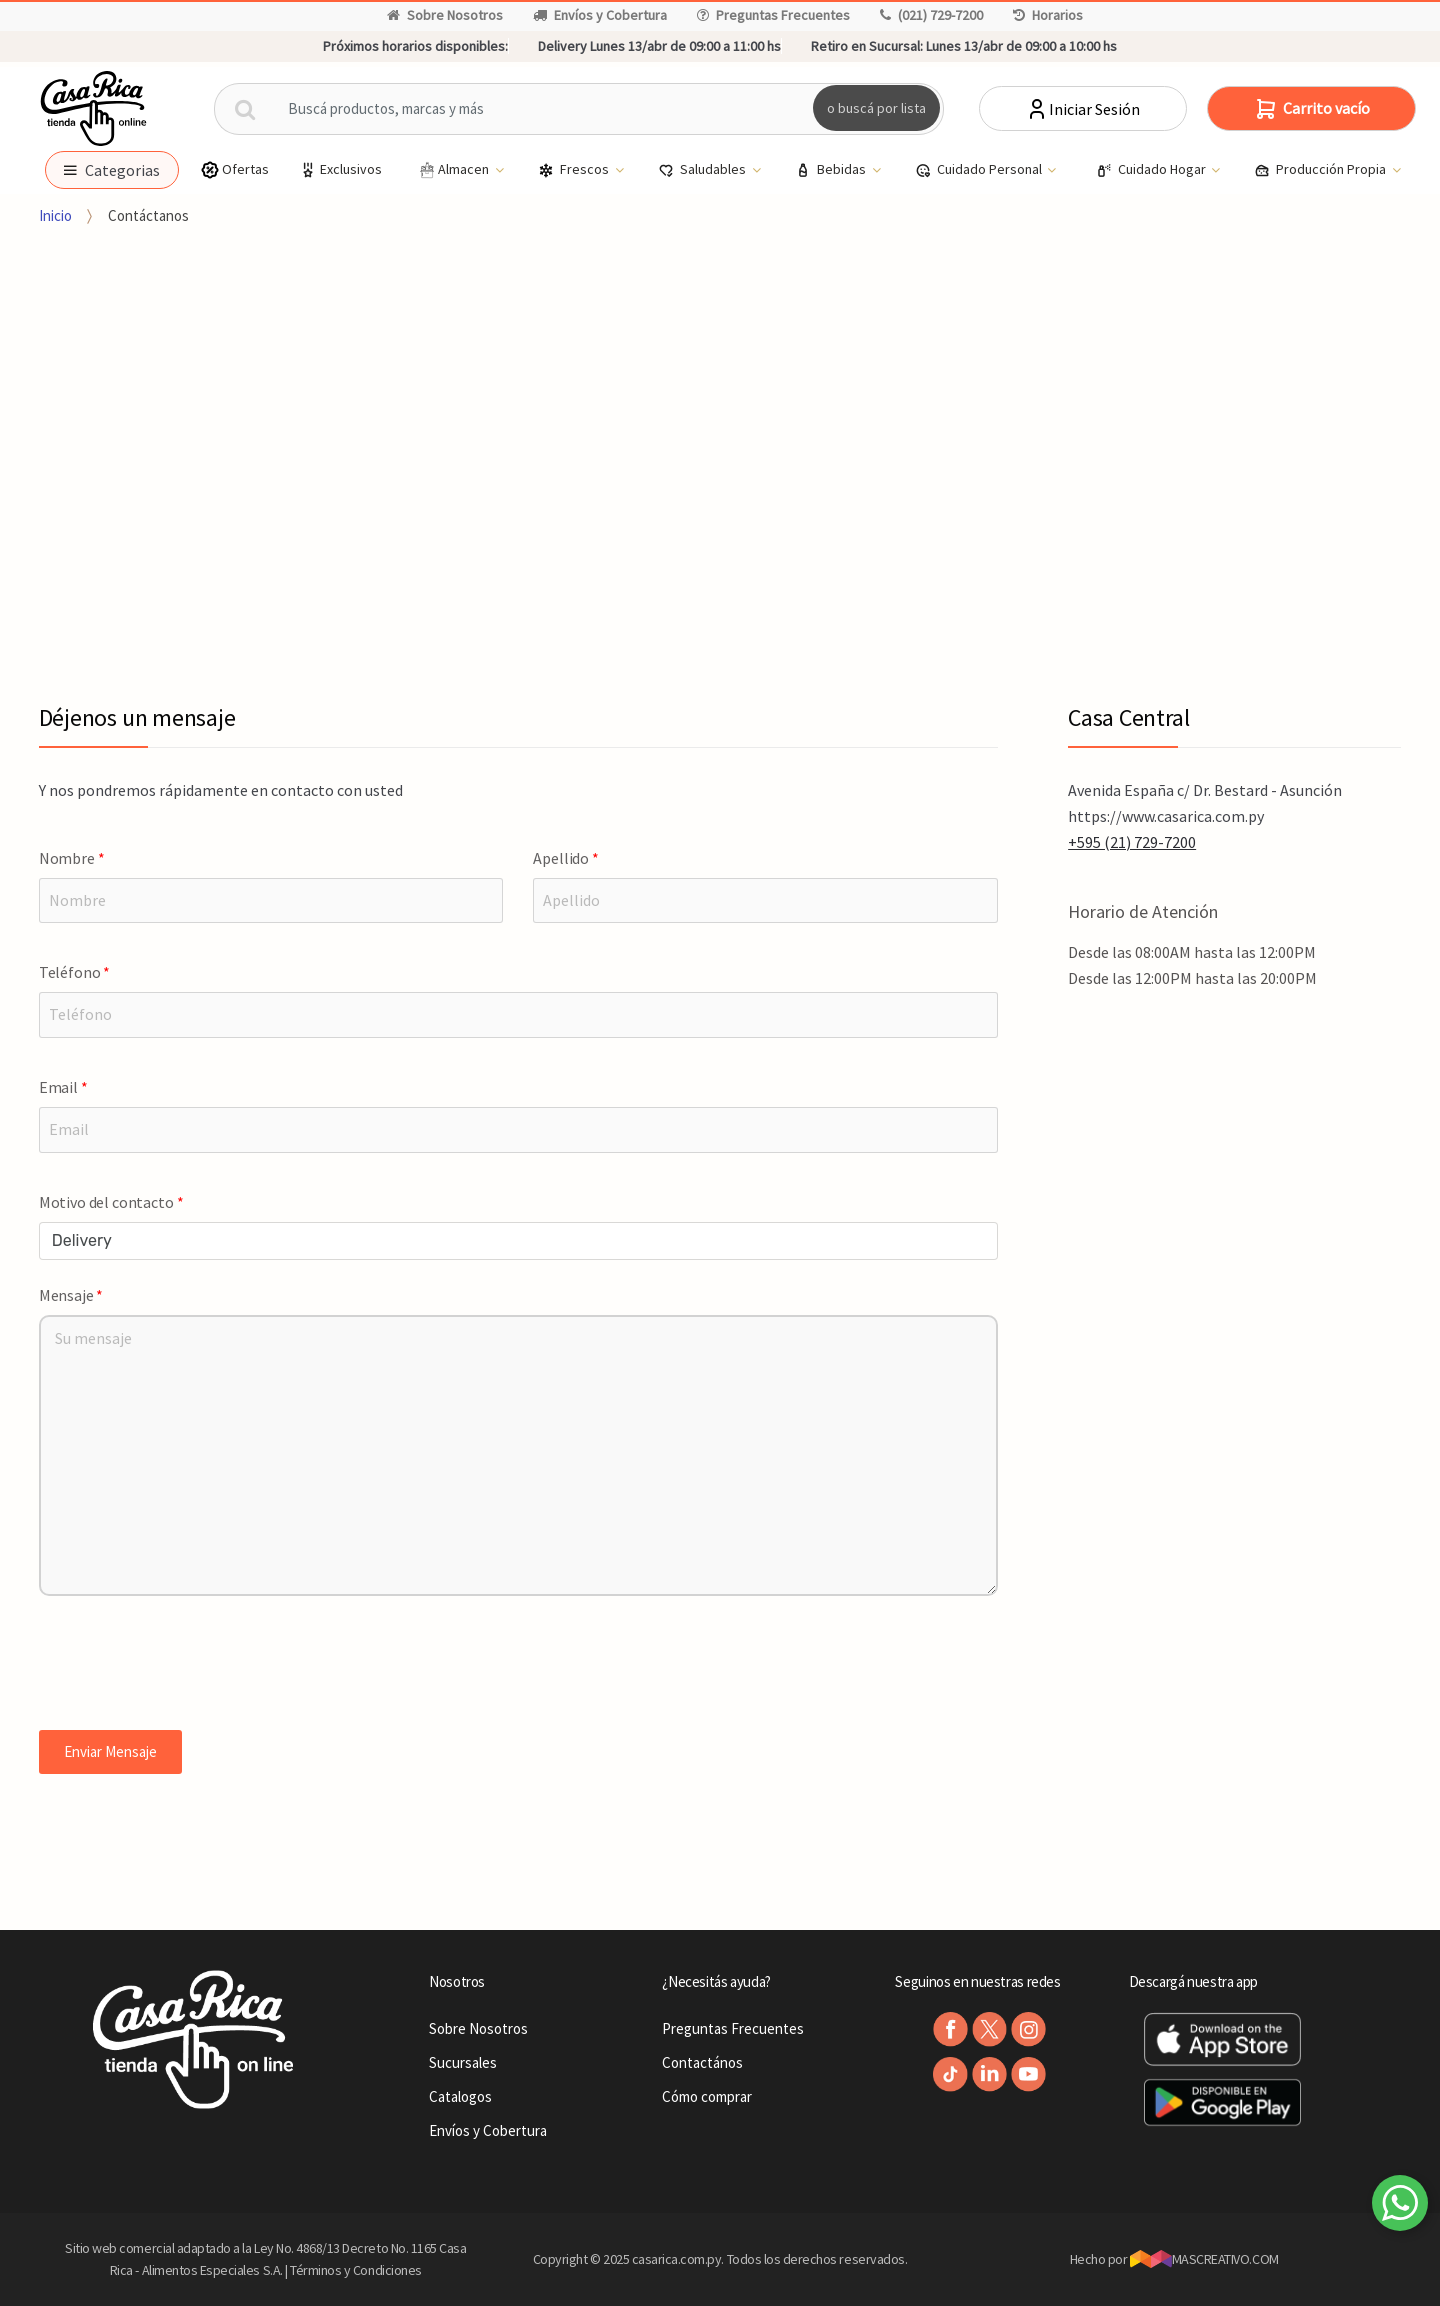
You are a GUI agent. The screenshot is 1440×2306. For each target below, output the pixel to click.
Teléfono (74, 972)
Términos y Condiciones (356, 2270)
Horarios (1048, 15)
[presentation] (191, 1668)
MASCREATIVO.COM (1204, 2259)
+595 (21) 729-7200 (1132, 842)
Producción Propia (1321, 170)
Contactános (702, 2062)
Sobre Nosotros (445, 15)
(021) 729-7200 (931, 15)
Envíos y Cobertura (600, 15)
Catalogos (460, 2096)
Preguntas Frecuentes (773, 15)
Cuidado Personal (980, 170)
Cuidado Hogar (1152, 170)
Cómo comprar (707, 2096)
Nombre (72, 858)
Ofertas (234, 169)
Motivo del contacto (111, 1202)
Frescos (575, 170)
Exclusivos (340, 169)
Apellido (565, 858)
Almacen (454, 170)
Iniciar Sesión (1082, 109)
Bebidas (832, 170)
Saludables (703, 170)
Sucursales (463, 2062)
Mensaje (71, 1295)
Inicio (55, 215)
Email (63, 1087)
